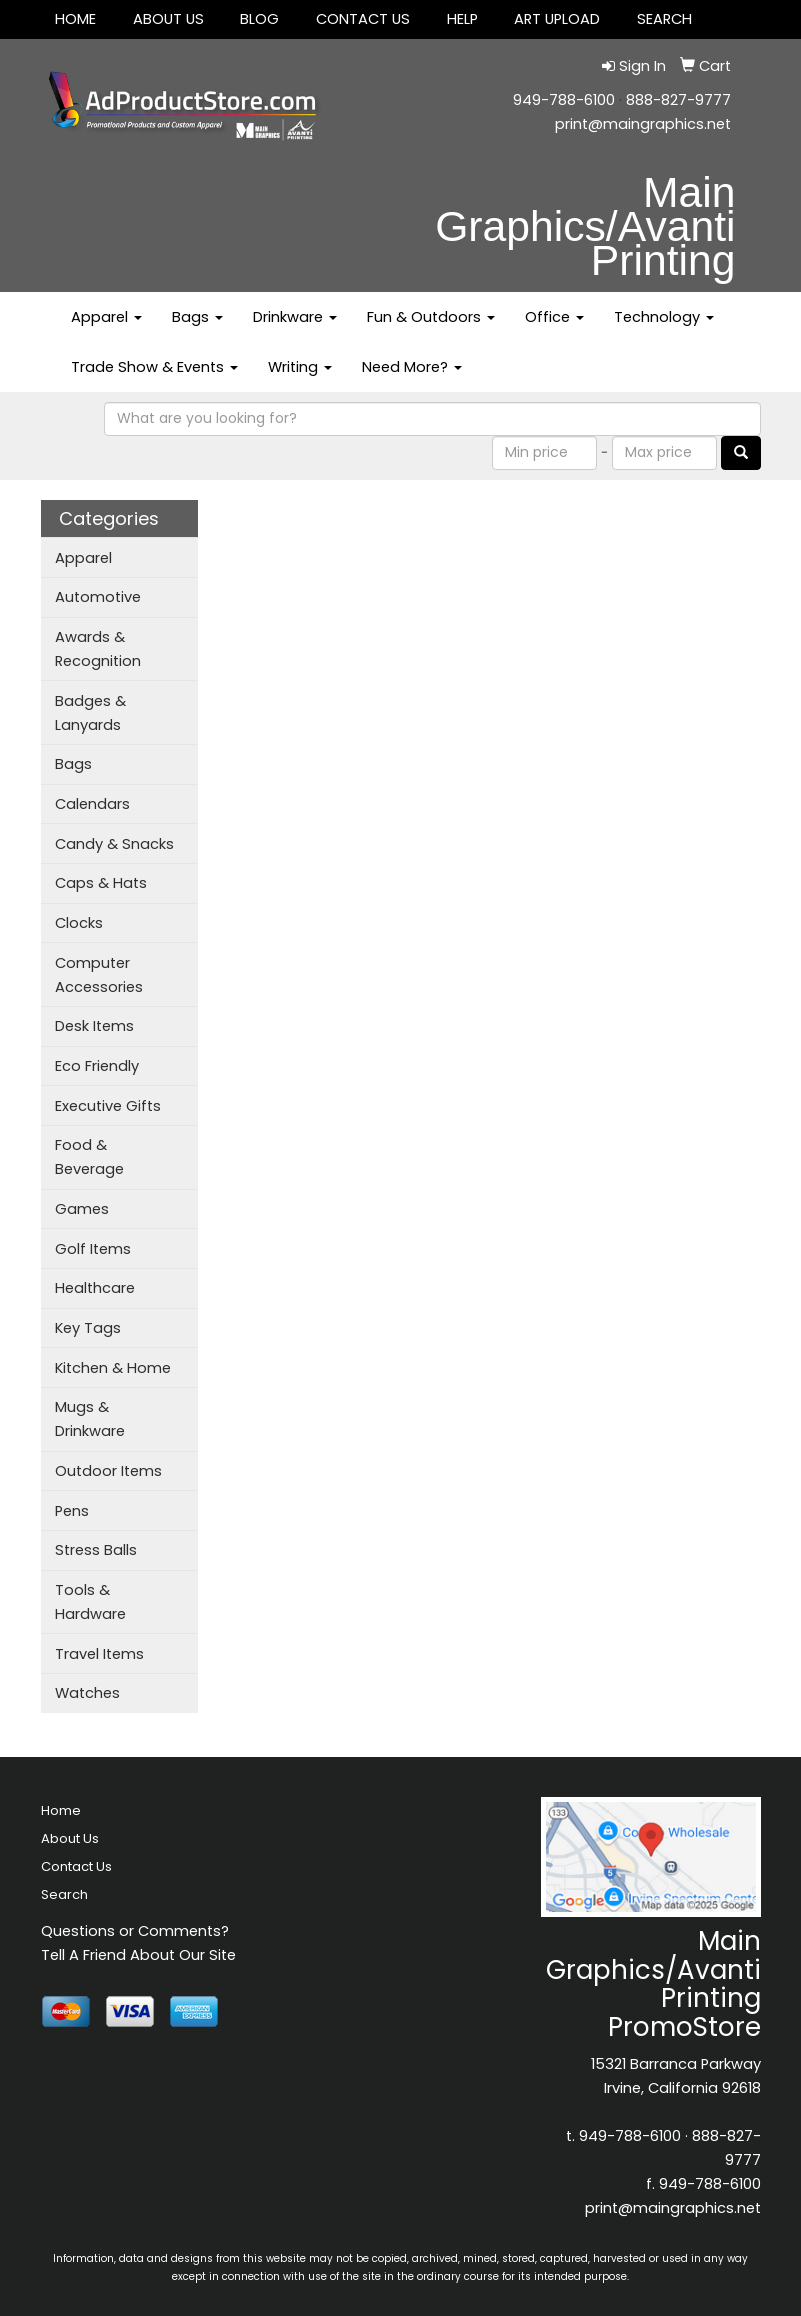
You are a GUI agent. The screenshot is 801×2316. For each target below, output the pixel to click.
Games (82, 1209)
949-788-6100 (564, 100)
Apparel (106, 317)
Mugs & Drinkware (90, 1419)
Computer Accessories (99, 975)
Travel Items (99, 1654)
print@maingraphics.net (643, 124)
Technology (664, 317)
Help (462, 19)
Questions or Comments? (135, 1931)
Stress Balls (96, 1550)
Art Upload (557, 19)
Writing (300, 367)
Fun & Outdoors (431, 317)
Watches (87, 1693)
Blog (259, 19)
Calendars (92, 804)
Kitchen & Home (113, 1368)
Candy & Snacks (114, 844)
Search (64, 1894)
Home (75, 19)
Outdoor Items (108, 1471)
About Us (168, 19)
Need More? (412, 367)
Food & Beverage (89, 1157)
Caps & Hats (101, 883)
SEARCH (664, 19)
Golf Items (93, 1249)
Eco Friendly (97, 1066)
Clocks (79, 923)
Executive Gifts (108, 1106)
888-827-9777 (678, 100)
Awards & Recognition (98, 649)
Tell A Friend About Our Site (138, 1955)
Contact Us (363, 19)
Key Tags (88, 1328)
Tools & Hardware (90, 1602)
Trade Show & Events (154, 367)
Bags (197, 317)
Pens (72, 1511)
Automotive (98, 597)
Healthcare (95, 1288)
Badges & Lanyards (90, 713)
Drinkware (295, 317)
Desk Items (94, 1026)
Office (554, 317)
